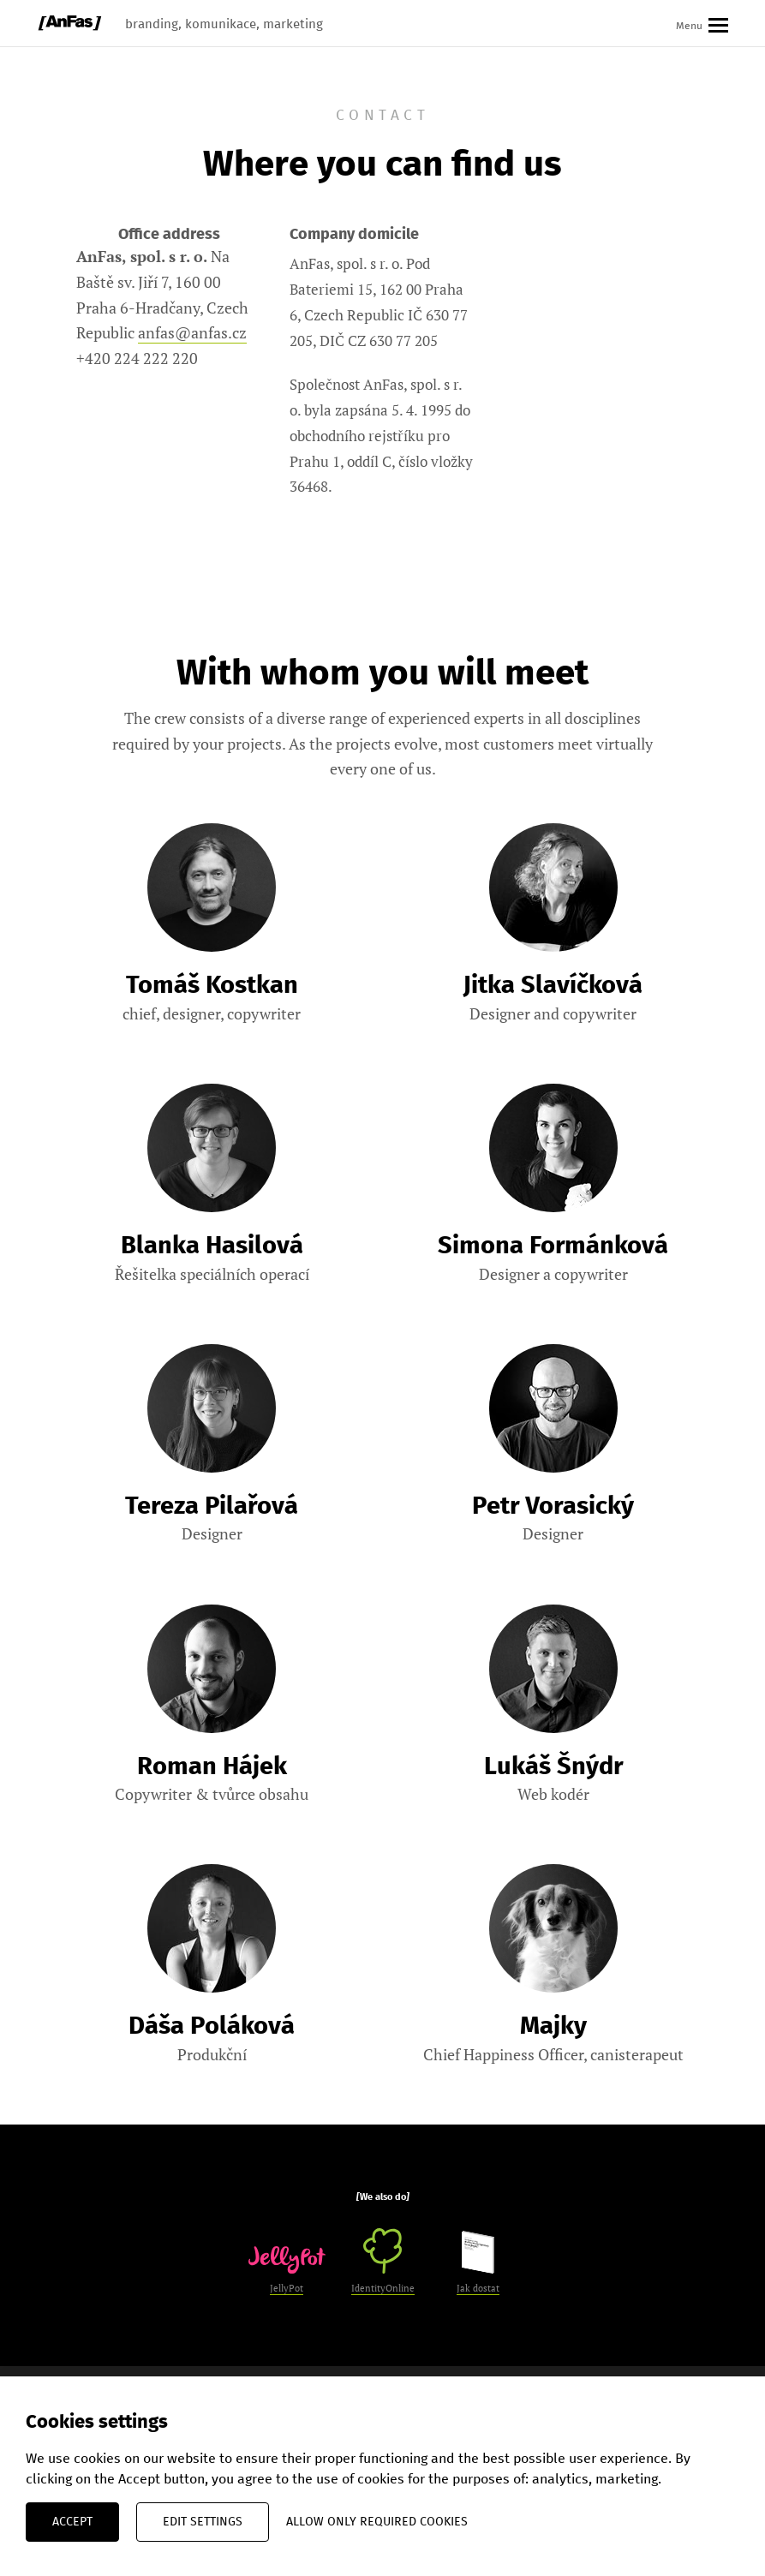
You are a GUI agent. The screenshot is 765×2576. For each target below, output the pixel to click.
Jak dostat (478, 2262)
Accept (72, 2522)
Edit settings (202, 2522)
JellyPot (287, 2270)
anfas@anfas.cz (192, 332)
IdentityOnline (383, 2261)
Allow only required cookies (377, 2522)
